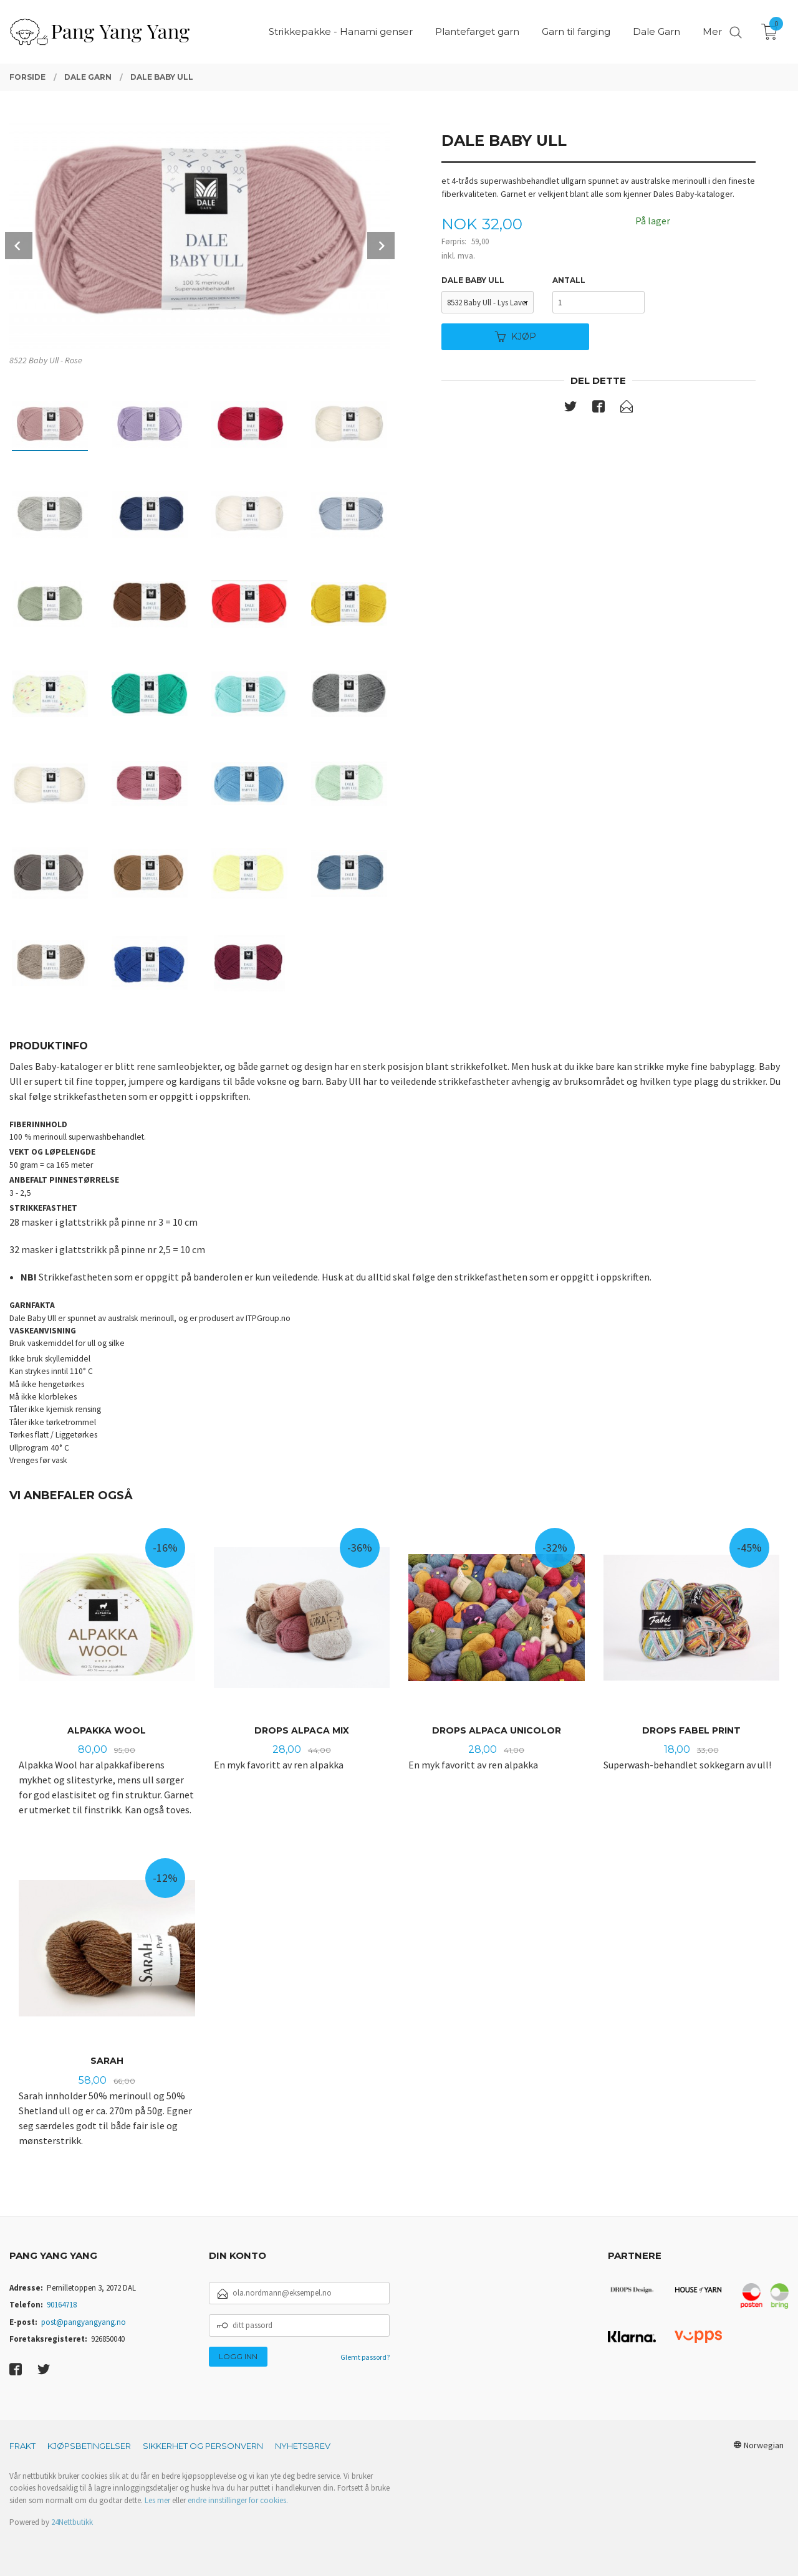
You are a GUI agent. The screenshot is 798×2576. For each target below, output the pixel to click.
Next (381, 245)
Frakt (22, 2446)
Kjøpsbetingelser (89, 2446)
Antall (568, 280)
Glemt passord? (365, 2357)
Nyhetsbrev (302, 2446)
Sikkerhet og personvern (203, 2446)
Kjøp (515, 336)
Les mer (157, 2500)
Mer (712, 31)
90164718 (62, 2304)
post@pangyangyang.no (83, 2322)
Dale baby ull (472, 280)
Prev (18, 245)
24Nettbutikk (72, 2522)
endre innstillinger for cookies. (238, 2500)
